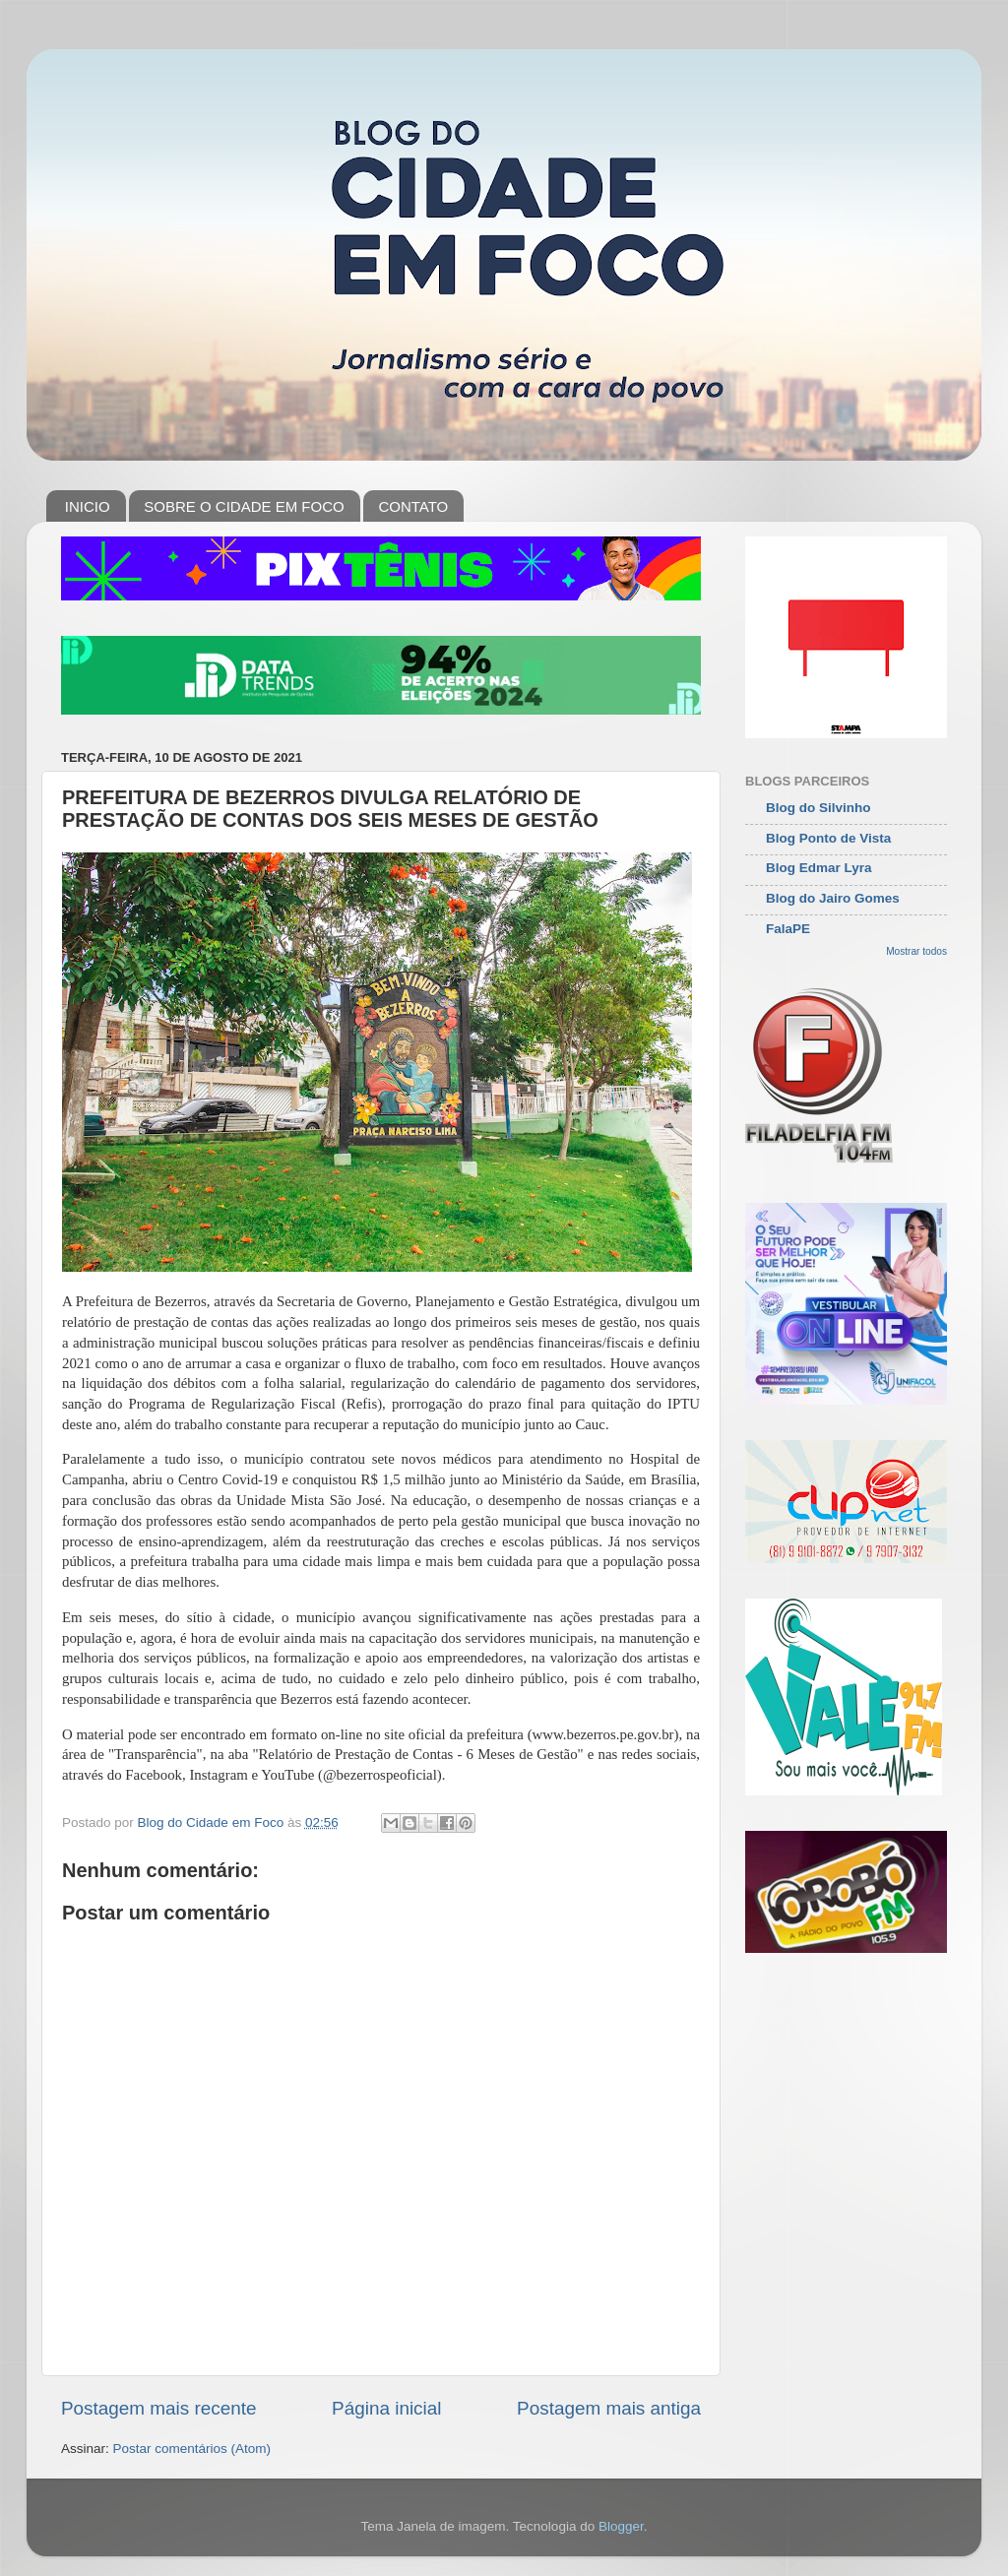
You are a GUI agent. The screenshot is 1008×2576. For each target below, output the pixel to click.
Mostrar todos (916, 951)
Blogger (621, 2526)
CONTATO (413, 506)
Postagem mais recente (158, 2408)
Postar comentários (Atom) (192, 2448)
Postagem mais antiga (609, 2408)
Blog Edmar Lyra (819, 867)
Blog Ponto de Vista (828, 838)
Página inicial (386, 2408)
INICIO (87, 506)
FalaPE (788, 928)
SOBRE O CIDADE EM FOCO (244, 506)
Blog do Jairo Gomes (833, 898)
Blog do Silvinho (818, 807)
